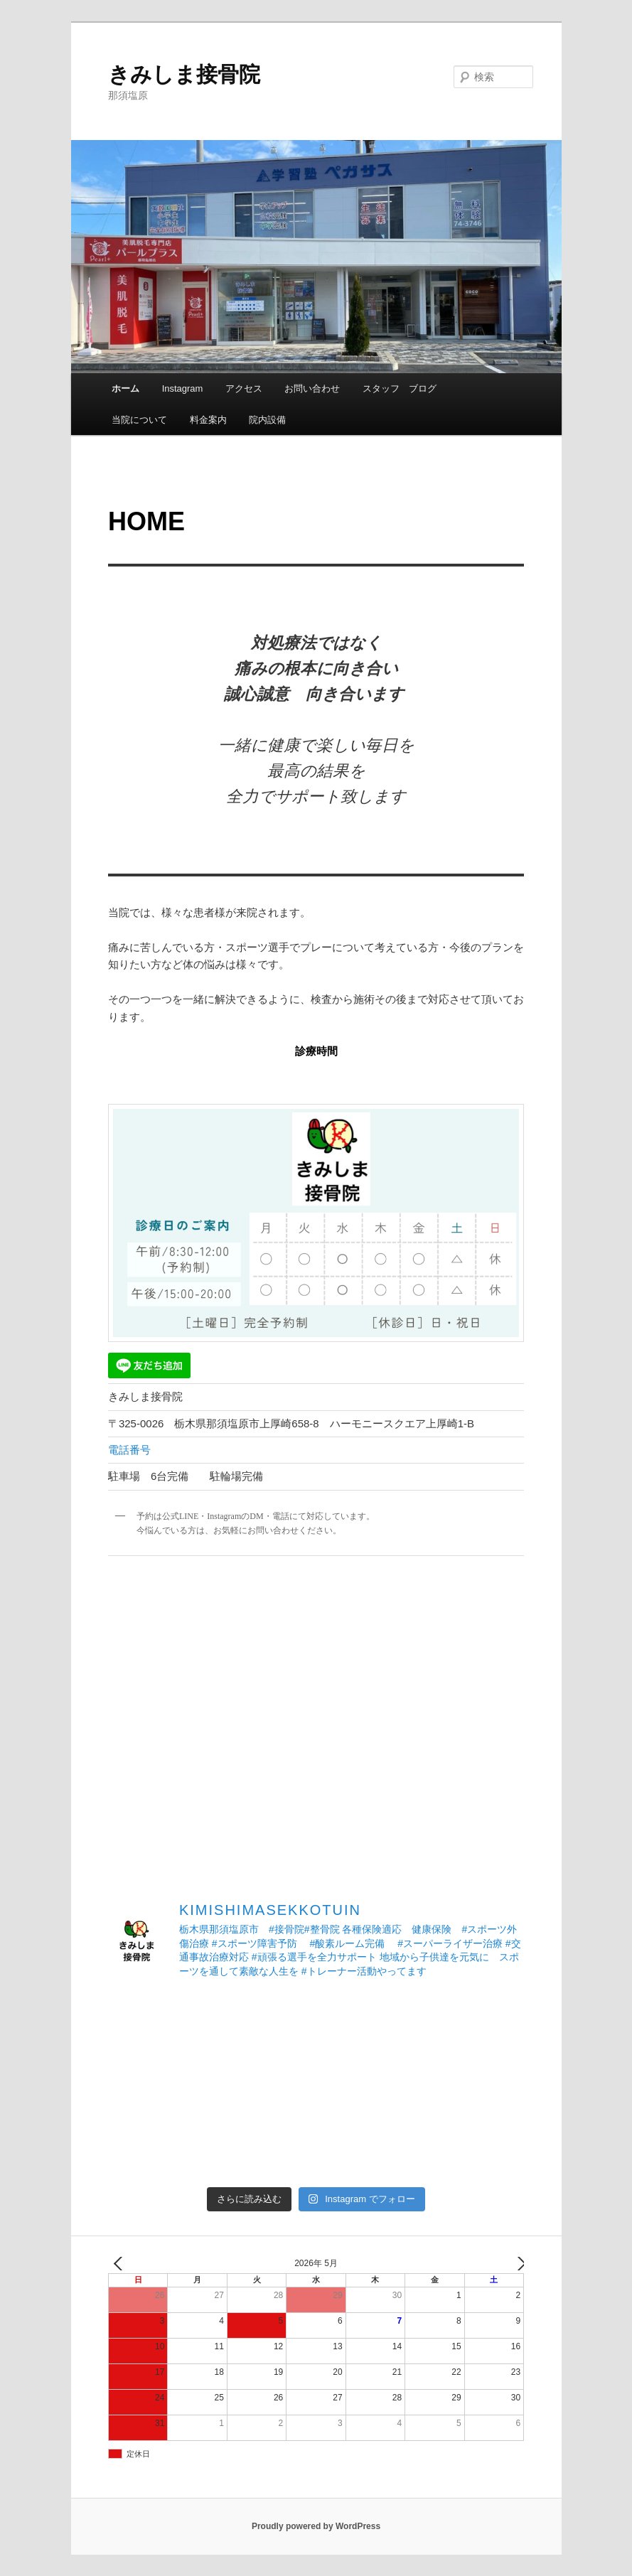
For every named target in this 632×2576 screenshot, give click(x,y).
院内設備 (267, 419)
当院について (139, 419)
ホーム (125, 388)
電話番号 (129, 1450)
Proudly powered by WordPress (316, 2526)
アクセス (243, 388)
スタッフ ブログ (399, 388)
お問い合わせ (312, 388)
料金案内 (208, 419)
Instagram (182, 388)
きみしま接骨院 (184, 74)
